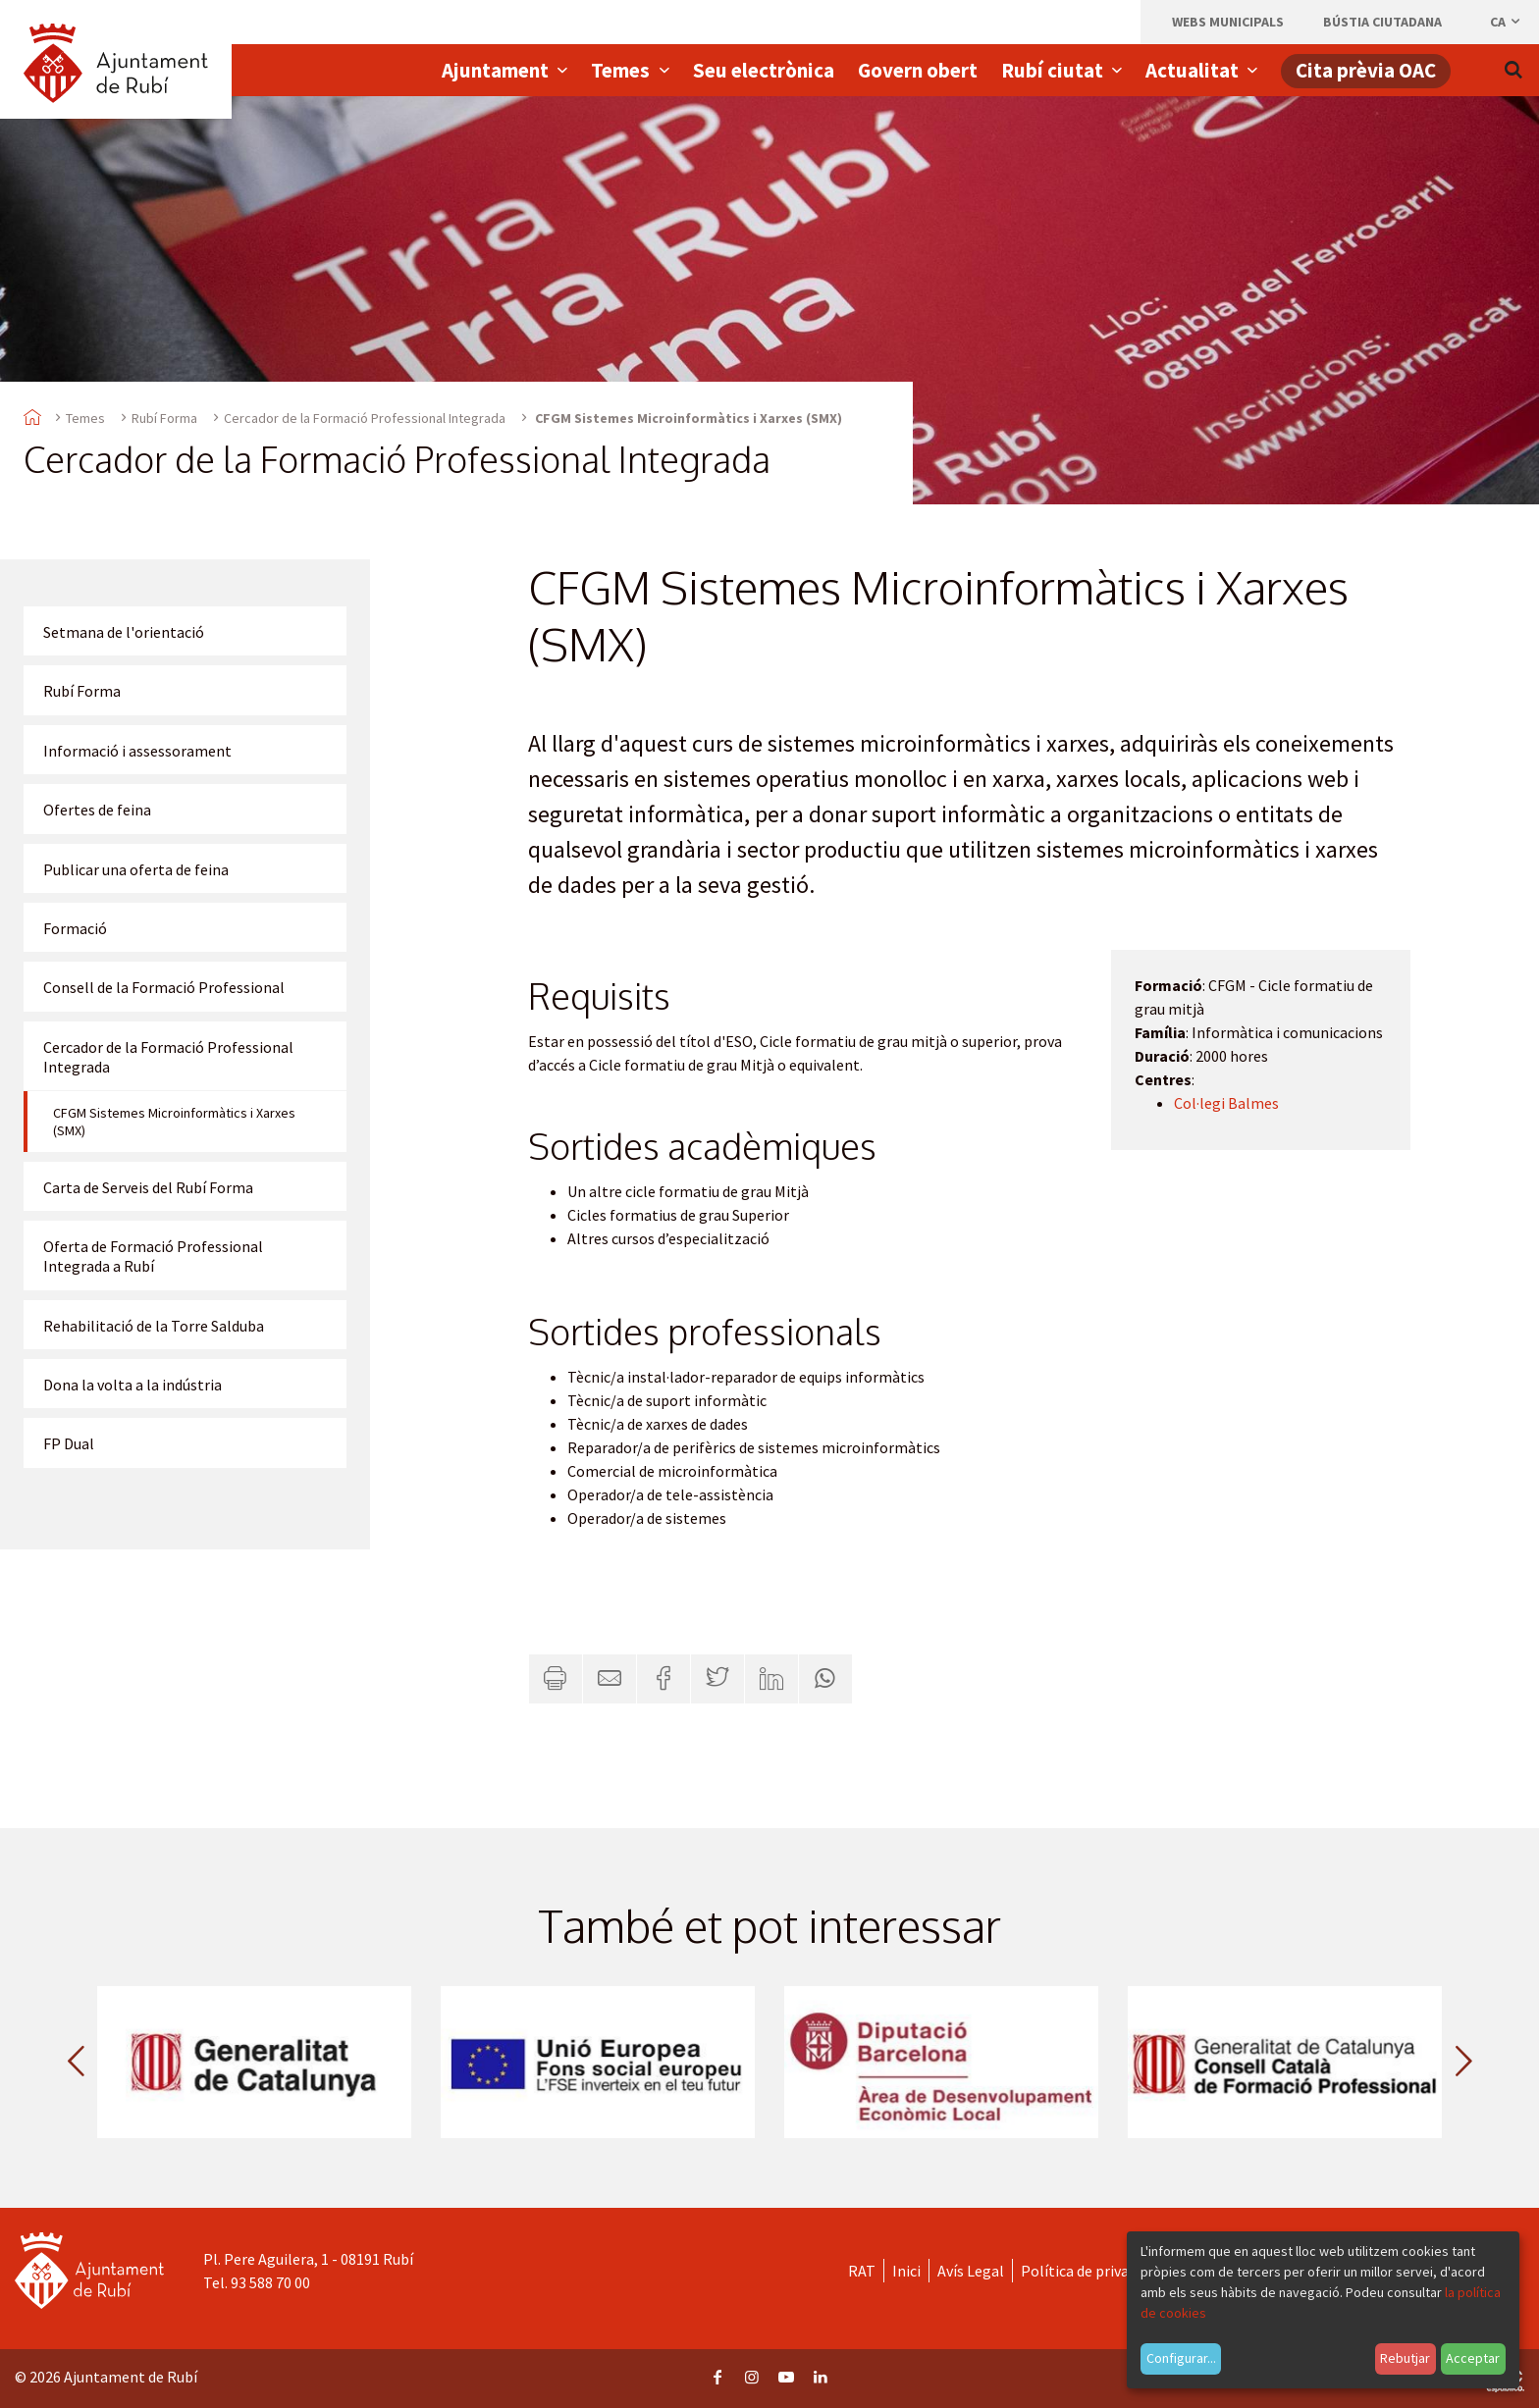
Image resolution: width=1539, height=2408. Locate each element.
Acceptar (1473, 2358)
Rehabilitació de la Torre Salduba (153, 1325)
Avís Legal (970, 2270)
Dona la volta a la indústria (132, 1384)
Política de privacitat (1091, 2270)
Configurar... (1181, 2358)
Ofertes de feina (97, 809)
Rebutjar (1405, 2358)
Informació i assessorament (137, 750)
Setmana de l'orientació (123, 632)
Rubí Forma (164, 418)
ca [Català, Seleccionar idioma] (1506, 21)
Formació (75, 928)
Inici (906, 2270)
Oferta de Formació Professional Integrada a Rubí (153, 1256)
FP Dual (68, 1443)
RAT (862, 2270)
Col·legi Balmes (1226, 1103)
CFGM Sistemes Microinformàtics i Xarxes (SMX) (174, 1121)
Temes (85, 418)
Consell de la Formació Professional (164, 987)
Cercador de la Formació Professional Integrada (364, 418)
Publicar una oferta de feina (136, 869)
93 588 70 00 (270, 2282)
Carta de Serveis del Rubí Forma (148, 1187)
